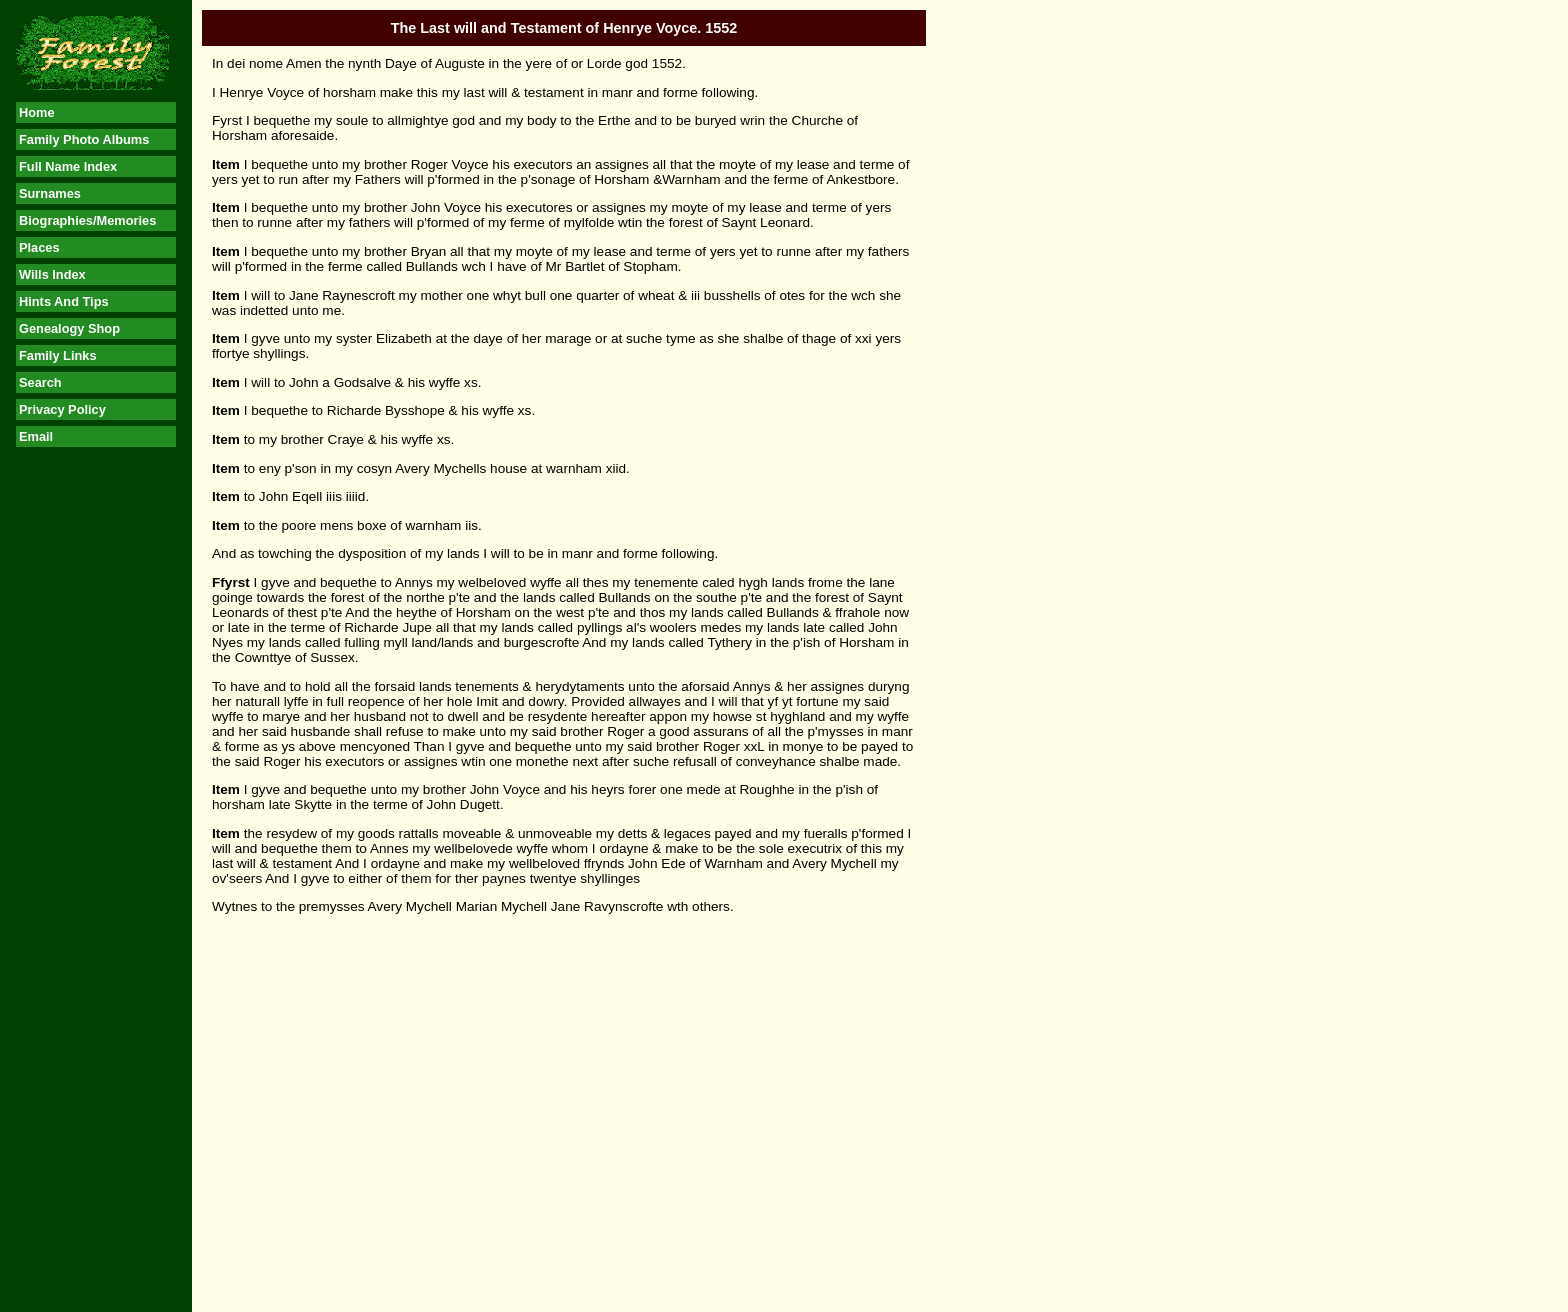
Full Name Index (68, 166)
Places (39, 247)
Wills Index (52, 274)
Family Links (58, 355)
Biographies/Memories (87, 220)
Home (37, 112)
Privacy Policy (62, 409)
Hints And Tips (64, 301)
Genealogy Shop (69, 328)
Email (36, 436)
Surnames (50, 193)
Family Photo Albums (84, 139)
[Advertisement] (96, 771)
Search (40, 382)
